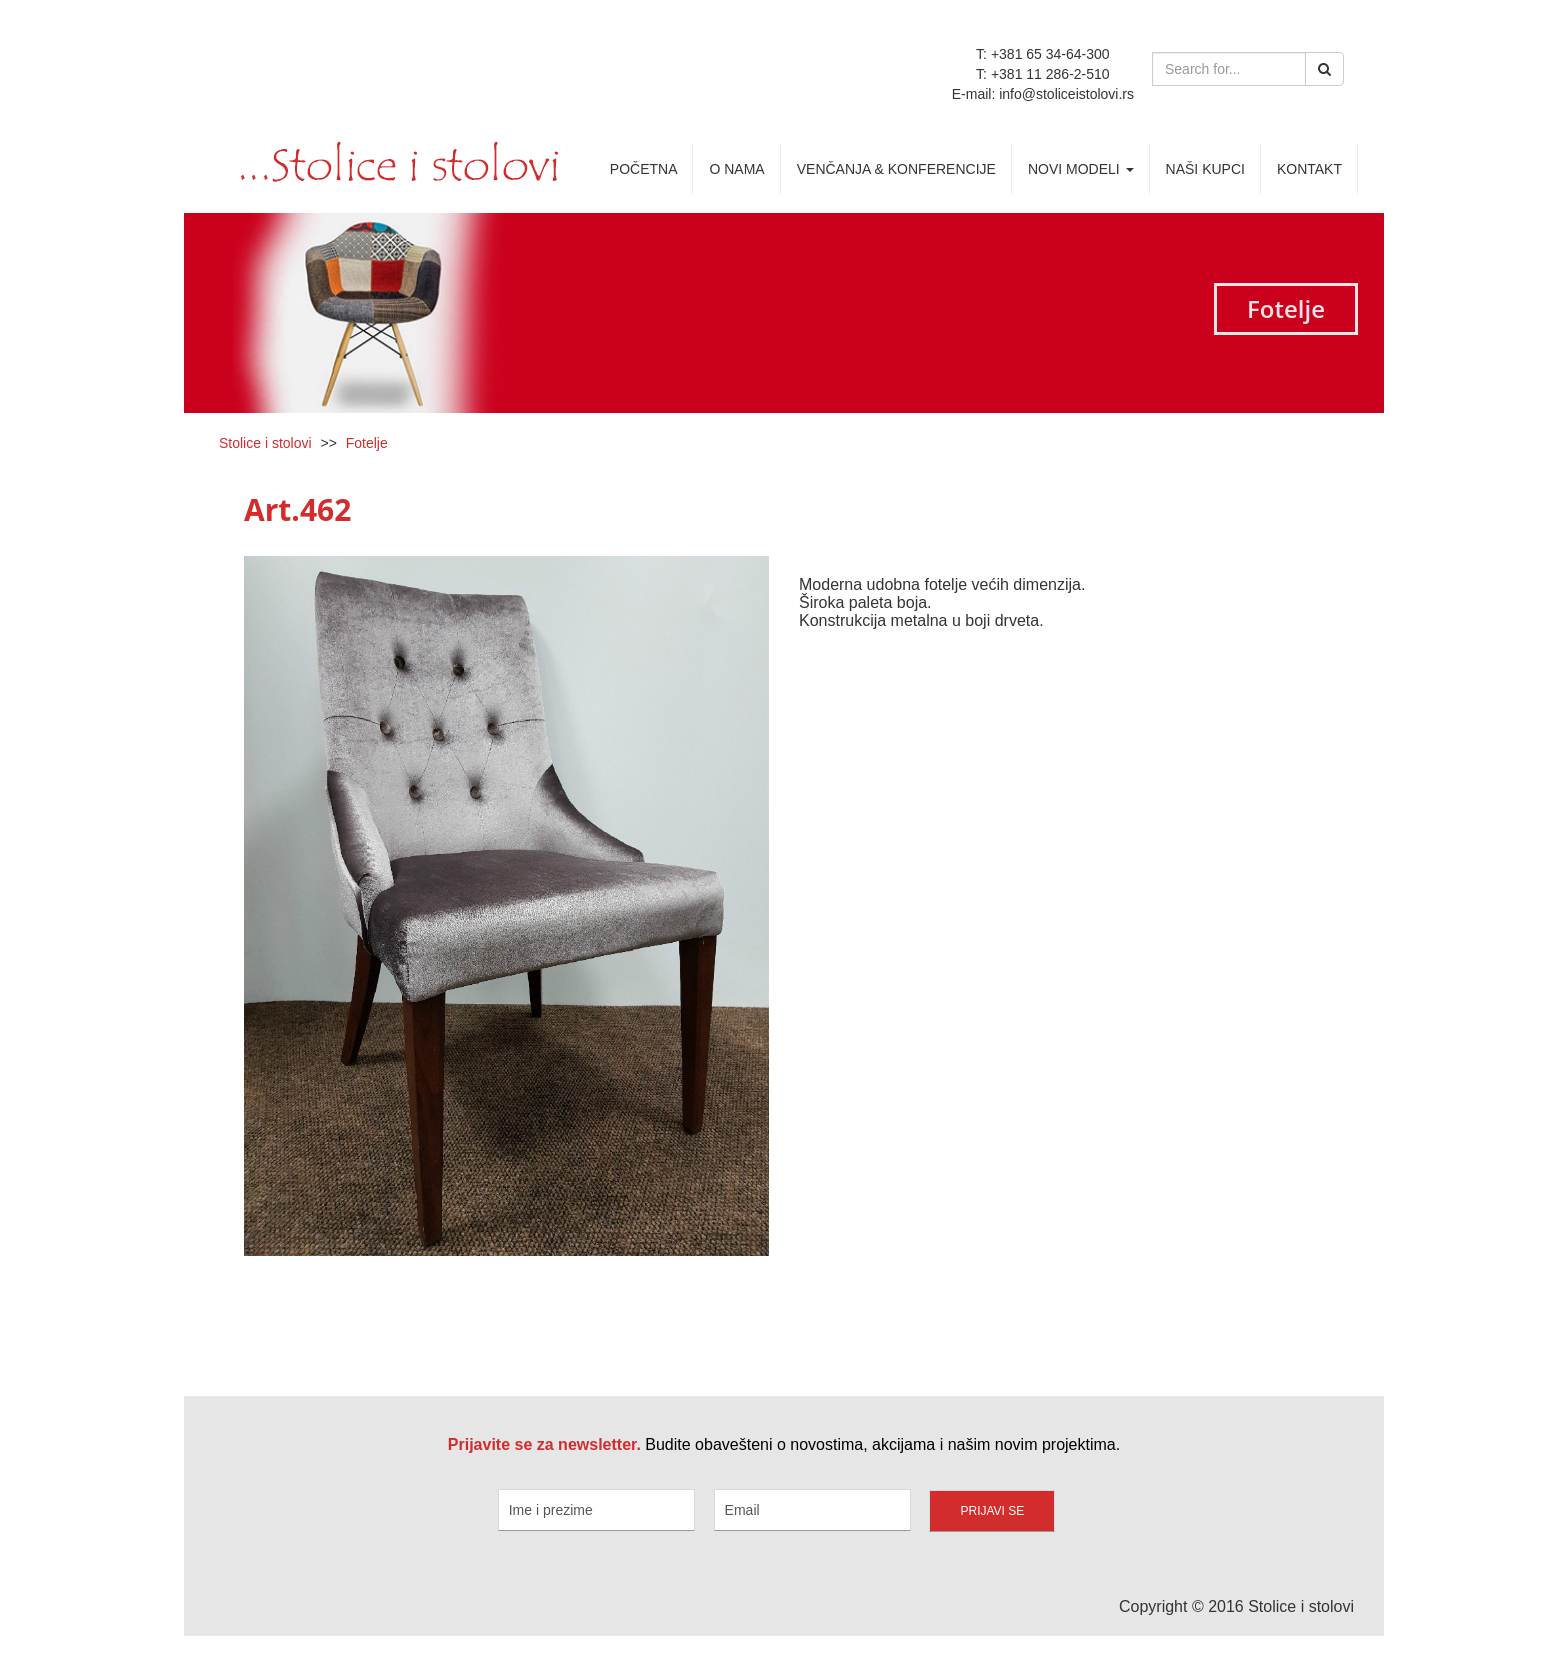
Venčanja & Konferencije (896, 169)
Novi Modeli (1081, 169)
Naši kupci (1205, 169)
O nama (736, 169)
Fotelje (367, 443)
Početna (644, 169)
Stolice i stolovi (265, 443)
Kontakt (1309, 169)
